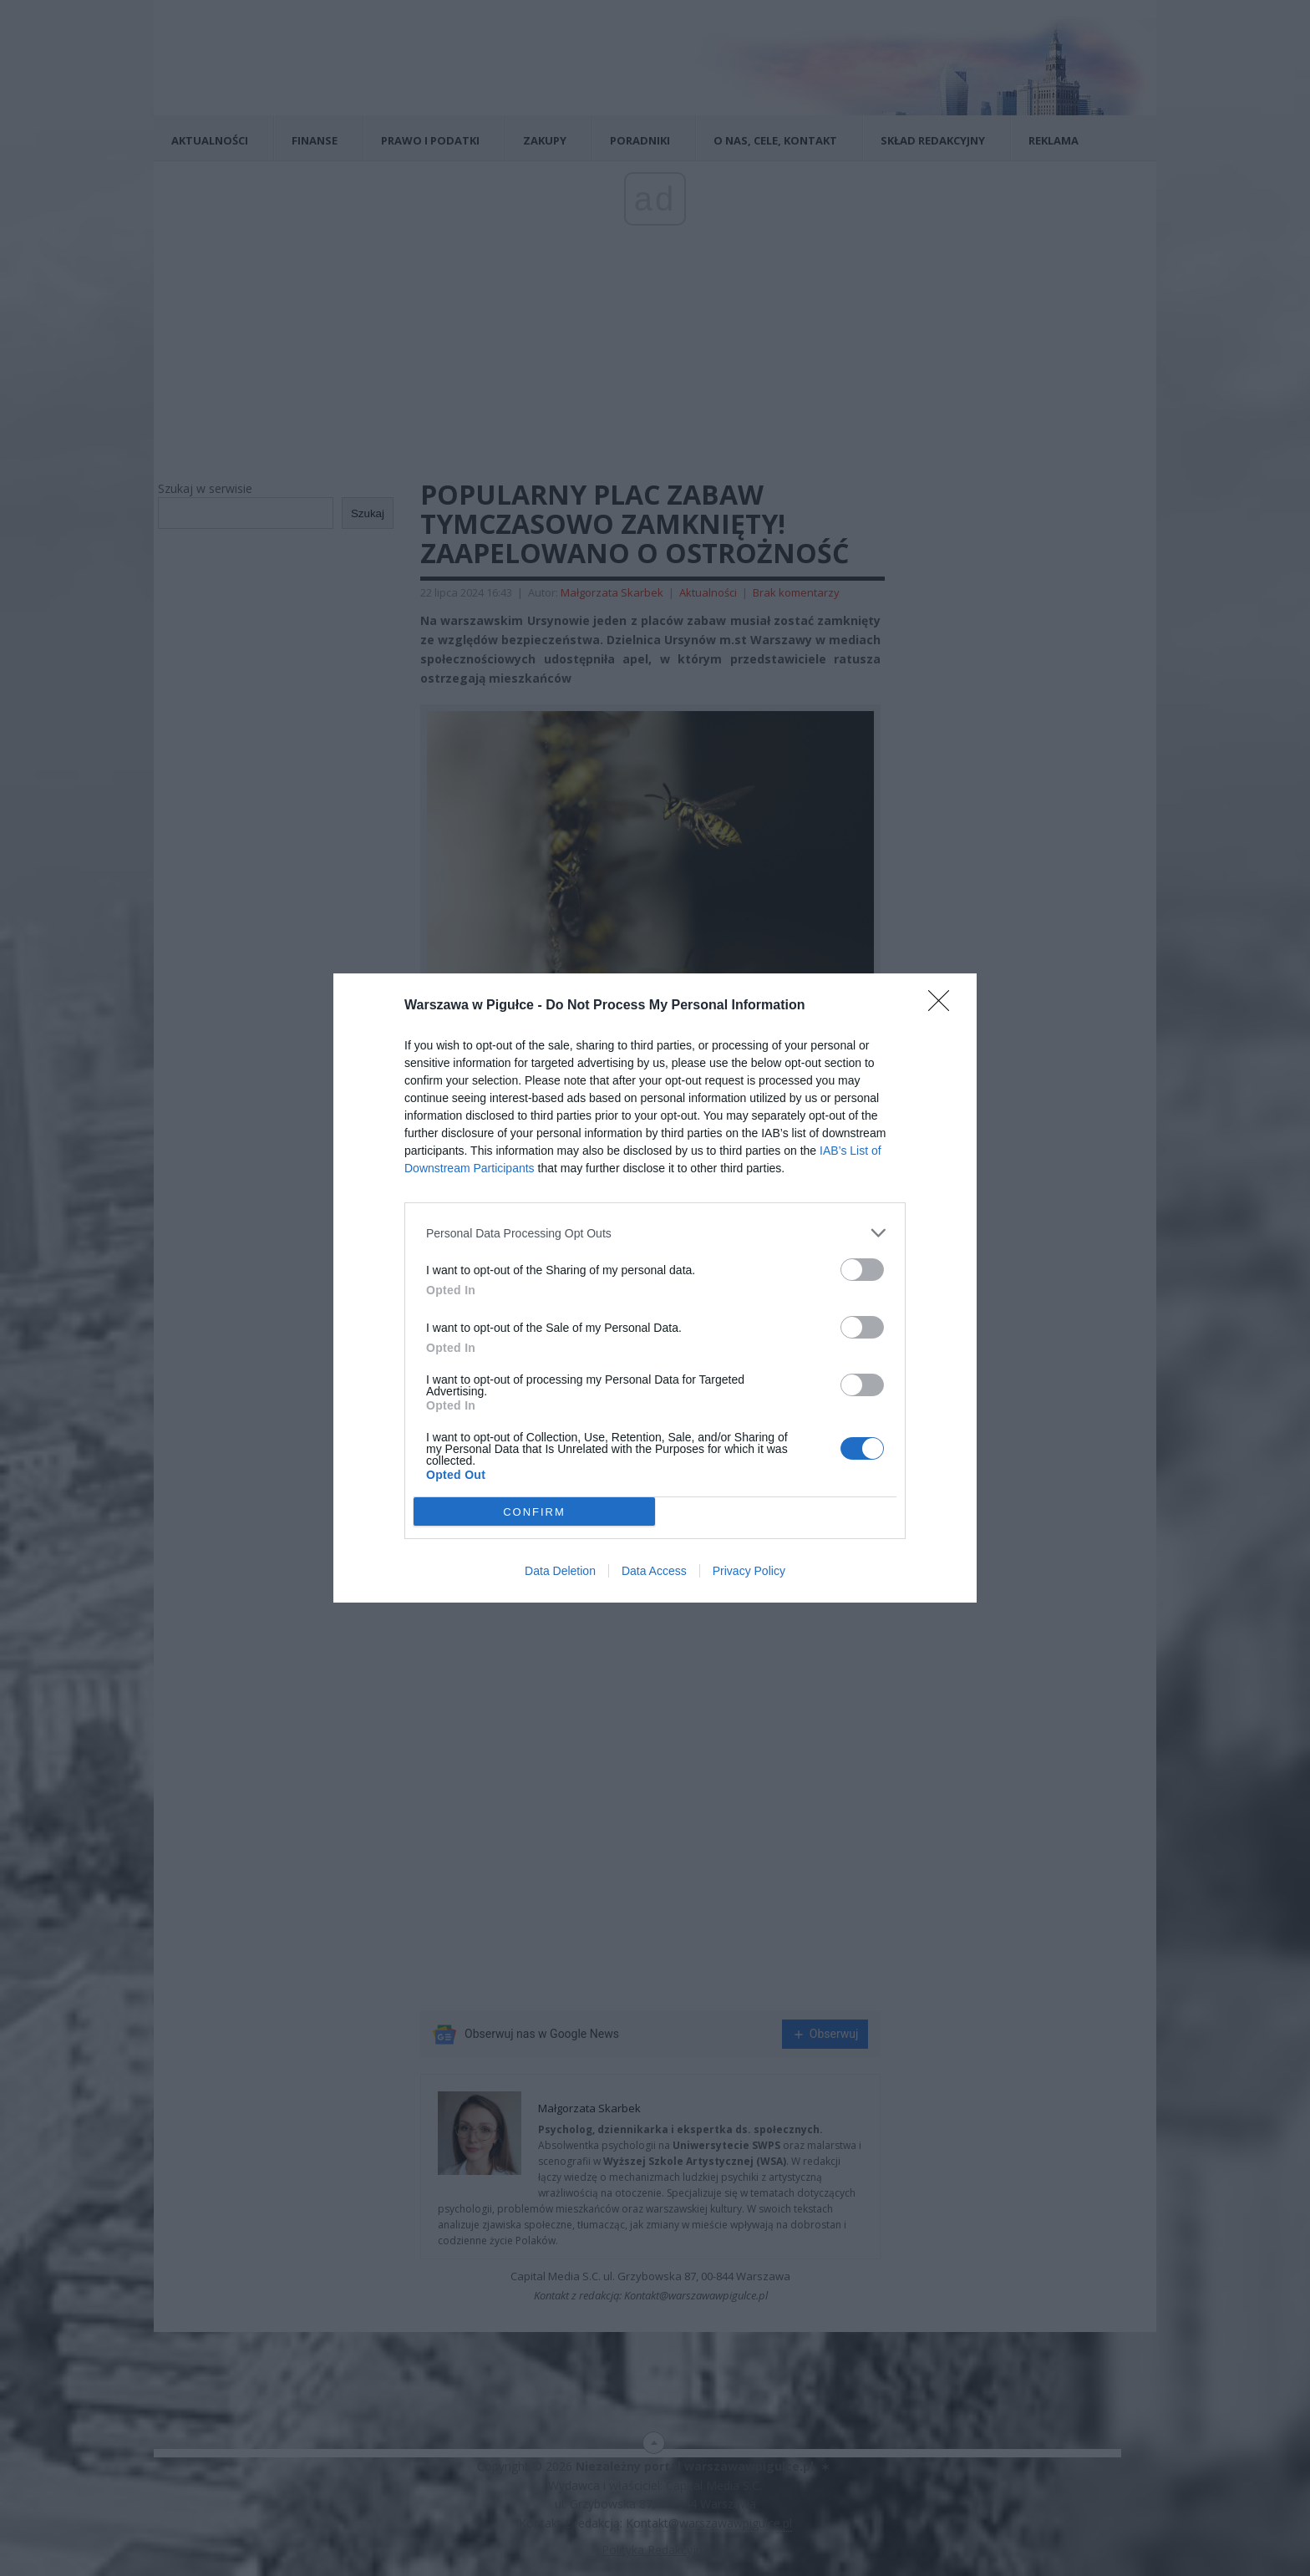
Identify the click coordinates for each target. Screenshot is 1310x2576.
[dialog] (655, 1288)
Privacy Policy (749, 1571)
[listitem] (655, 1233)
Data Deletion (560, 1571)
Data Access (654, 1571)
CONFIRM (534, 1512)
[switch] (862, 1269)
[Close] (944, 1006)
